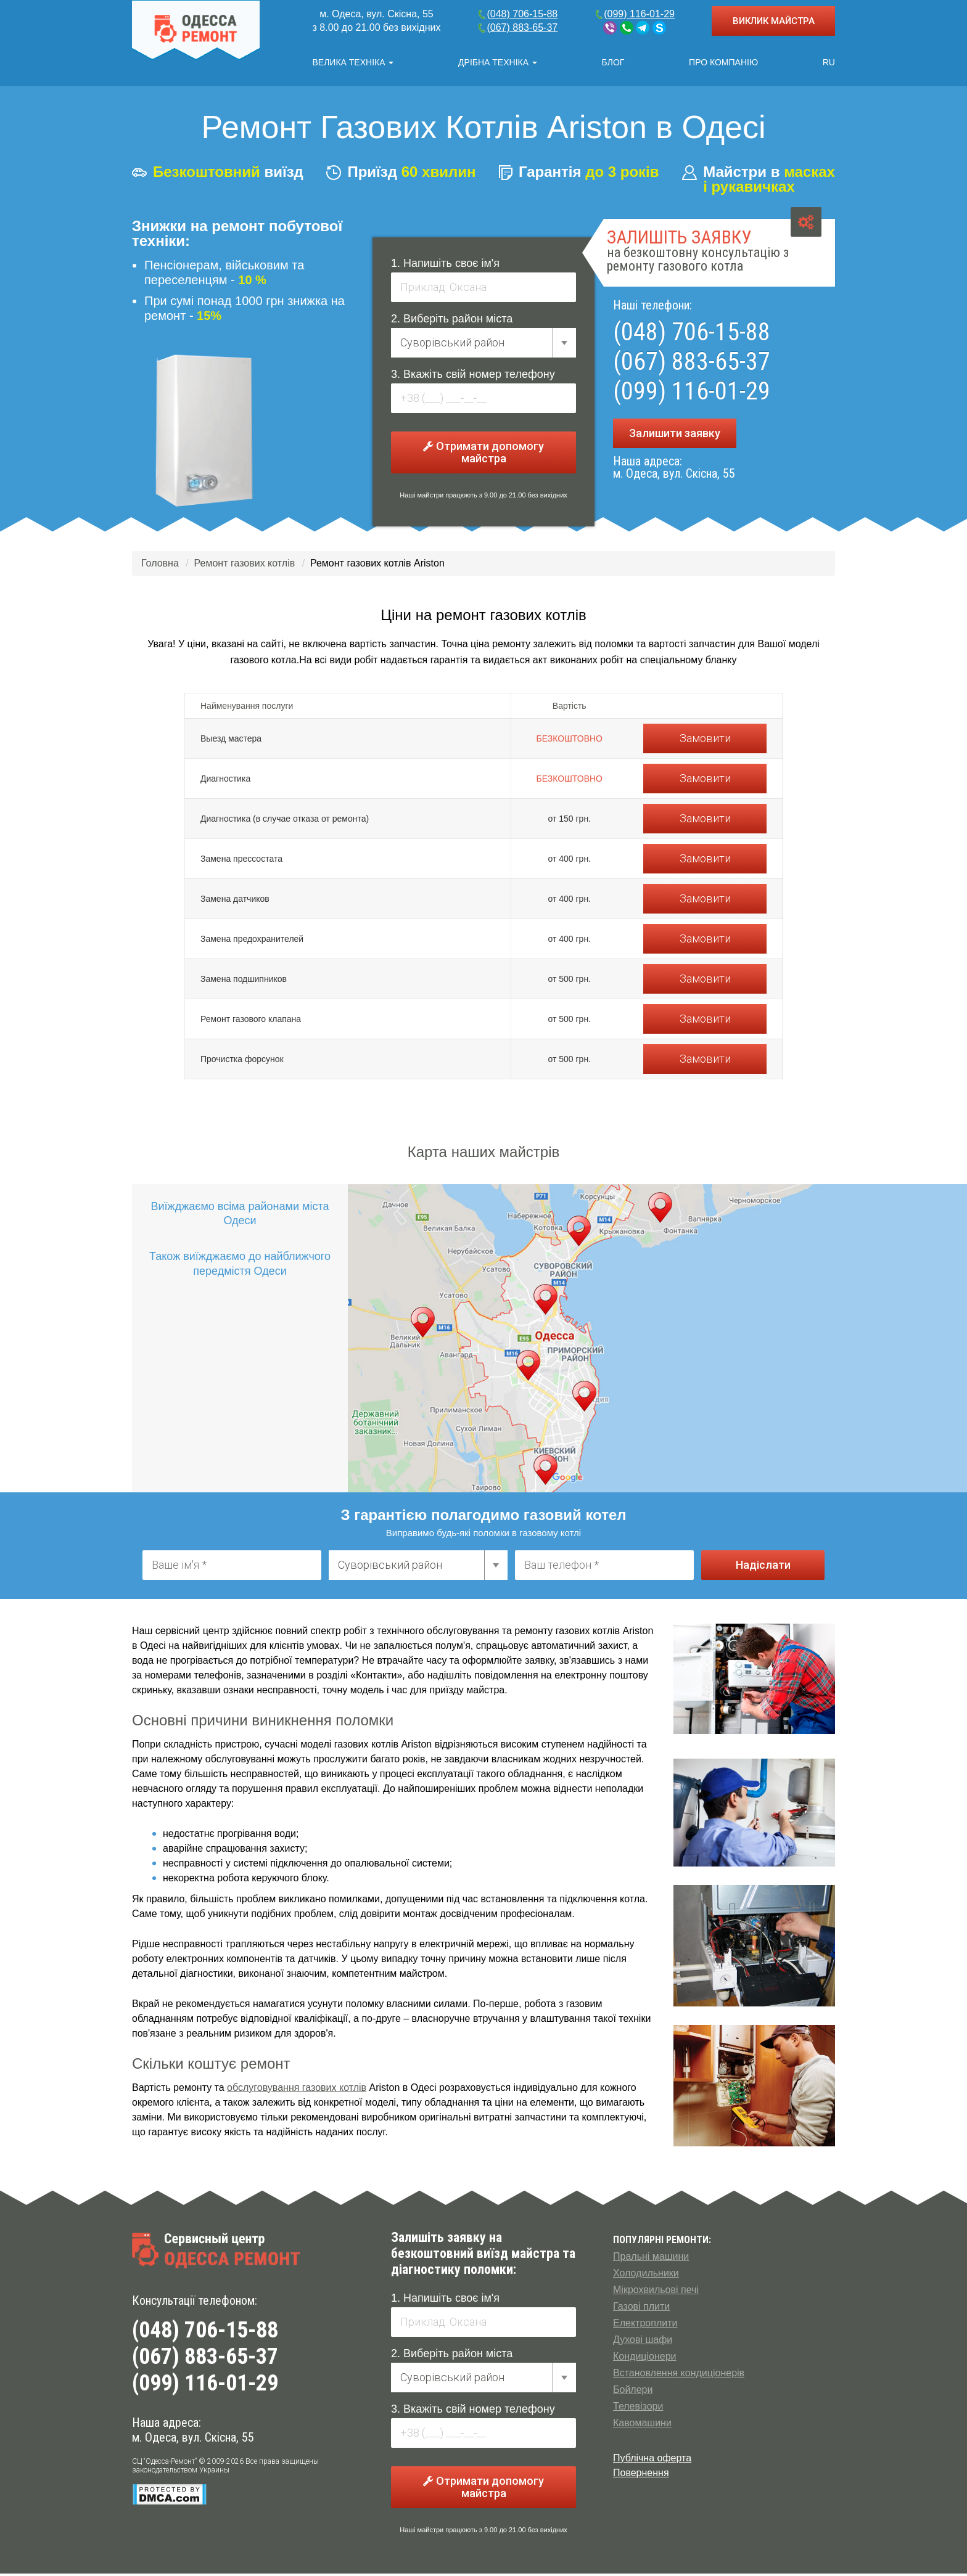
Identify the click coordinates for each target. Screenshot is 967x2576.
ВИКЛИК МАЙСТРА (774, 21)
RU (829, 62)
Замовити (705, 740)
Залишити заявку (674, 435)
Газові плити (641, 2309)
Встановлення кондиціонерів (678, 2375)
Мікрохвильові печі (656, 2292)
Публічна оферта (652, 2460)
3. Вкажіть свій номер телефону (473, 376)
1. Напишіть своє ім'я (445, 266)
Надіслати (763, 1567)
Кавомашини (642, 2425)
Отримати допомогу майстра (483, 454)
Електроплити (645, 2325)
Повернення (641, 2475)
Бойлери (632, 2392)
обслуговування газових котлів (296, 2090)
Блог (613, 62)
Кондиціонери (645, 2358)
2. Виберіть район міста (451, 321)
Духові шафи (642, 2342)
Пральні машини (651, 2259)
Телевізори (638, 2408)
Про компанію (723, 62)
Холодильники (646, 2275)
